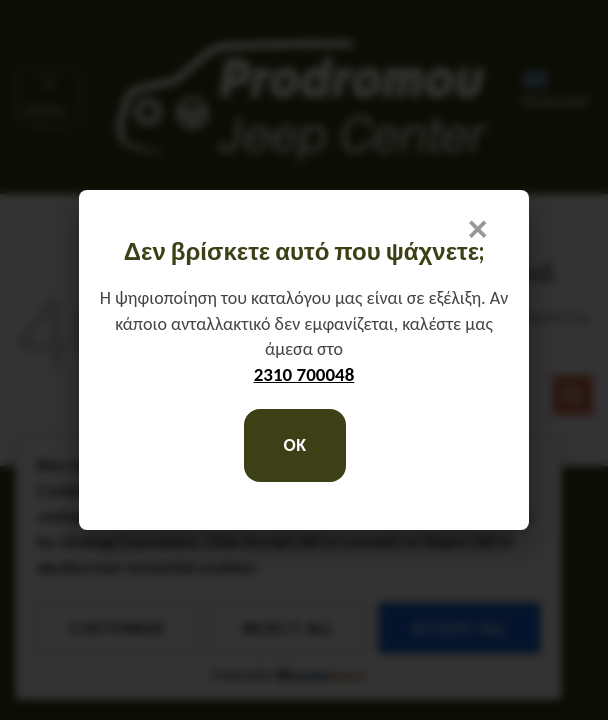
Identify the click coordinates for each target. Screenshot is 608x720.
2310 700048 (304, 374)
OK (294, 445)
